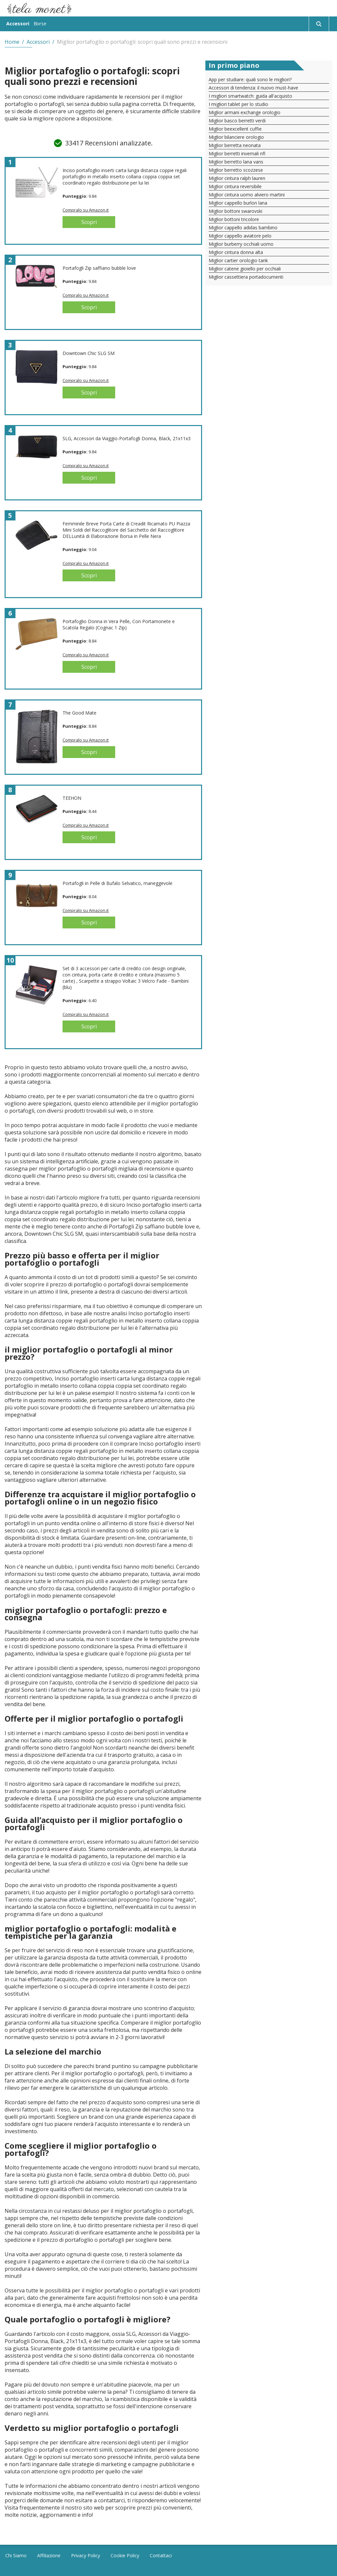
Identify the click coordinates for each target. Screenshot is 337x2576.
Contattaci (161, 2555)
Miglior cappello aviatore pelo (240, 236)
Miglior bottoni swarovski (235, 211)
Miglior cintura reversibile (235, 186)
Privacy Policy (85, 2555)
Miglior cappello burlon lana (238, 203)
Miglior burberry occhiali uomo (241, 244)
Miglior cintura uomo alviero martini (247, 194)
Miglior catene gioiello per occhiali (245, 268)
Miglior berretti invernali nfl (237, 153)
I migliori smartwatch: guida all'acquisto (250, 96)
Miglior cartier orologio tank (238, 260)
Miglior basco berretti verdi (237, 120)
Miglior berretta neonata (235, 145)
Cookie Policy (125, 2555)
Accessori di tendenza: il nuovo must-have (253, 88)
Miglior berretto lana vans (236, 162)
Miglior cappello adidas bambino (243, 227)
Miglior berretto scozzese (236, 170)
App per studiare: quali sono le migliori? (250, 79)
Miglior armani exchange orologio (244, 112)
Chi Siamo (16, 2555)
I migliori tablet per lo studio (238, 104)
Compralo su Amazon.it (86, 210)
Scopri (89, 222)
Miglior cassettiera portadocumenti (246, 277)
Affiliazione (49, 2555)
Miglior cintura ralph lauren (237, 178)
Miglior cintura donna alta (236, 252)
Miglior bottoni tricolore (234, 219)
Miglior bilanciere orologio (236, 137)
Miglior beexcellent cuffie (235, 129)
